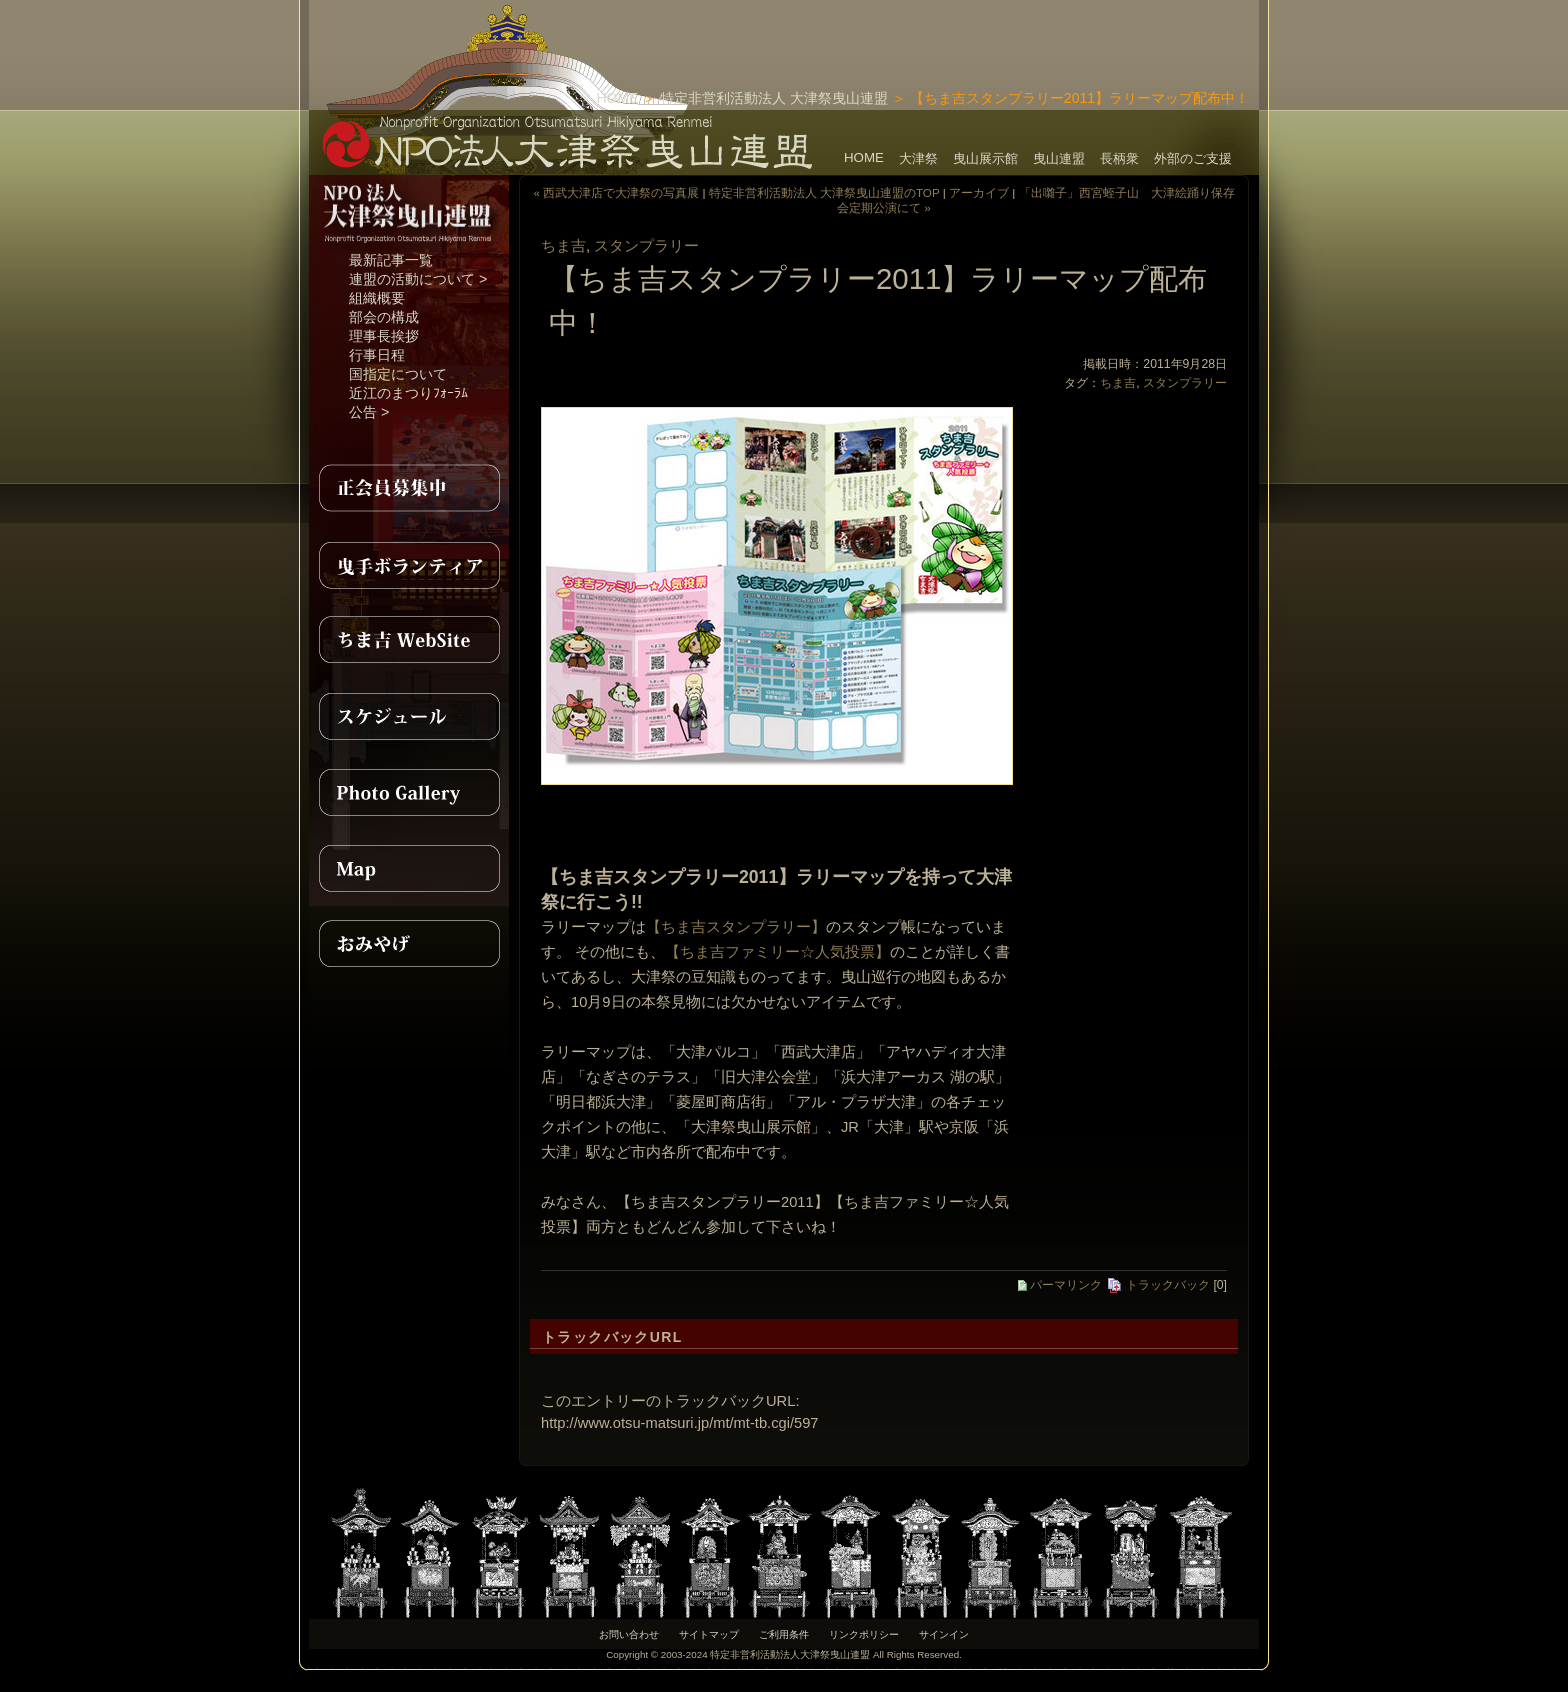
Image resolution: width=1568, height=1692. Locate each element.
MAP (409, 868)
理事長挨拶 (384, 336)
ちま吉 (563, 246)
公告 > (369, 412)
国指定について (398, 374)
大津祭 (918, 158)
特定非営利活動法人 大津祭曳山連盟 (774, 98)
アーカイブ (979, 192)
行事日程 (377, 355)
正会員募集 (409, 488)
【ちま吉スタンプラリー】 (736, 927)
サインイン (944, 1634)
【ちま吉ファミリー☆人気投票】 (777, 952)
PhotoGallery (409, 792)
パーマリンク (1060, 1285)
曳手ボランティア (409, 564)
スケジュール (409, 716)
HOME (617, 98)
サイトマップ (709, 1634)
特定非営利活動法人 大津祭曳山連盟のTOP (824, 192)
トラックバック (1158, 1285)
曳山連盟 (1059, 158)
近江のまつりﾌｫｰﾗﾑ (408, 393)
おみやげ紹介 (409, 944)
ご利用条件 (784, 1634)
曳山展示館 (985, 158)
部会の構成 (384, 317)
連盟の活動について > (418, 279)
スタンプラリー (646, 246)
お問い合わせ (629, 1634)
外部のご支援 (1193, 158)
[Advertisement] (1025, 30)
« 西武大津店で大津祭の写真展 (616, 192)
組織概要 (377, 298)
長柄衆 (1119, 158)
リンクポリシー (864, 1634)
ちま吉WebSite (409, 640)
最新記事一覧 (391, 260)
